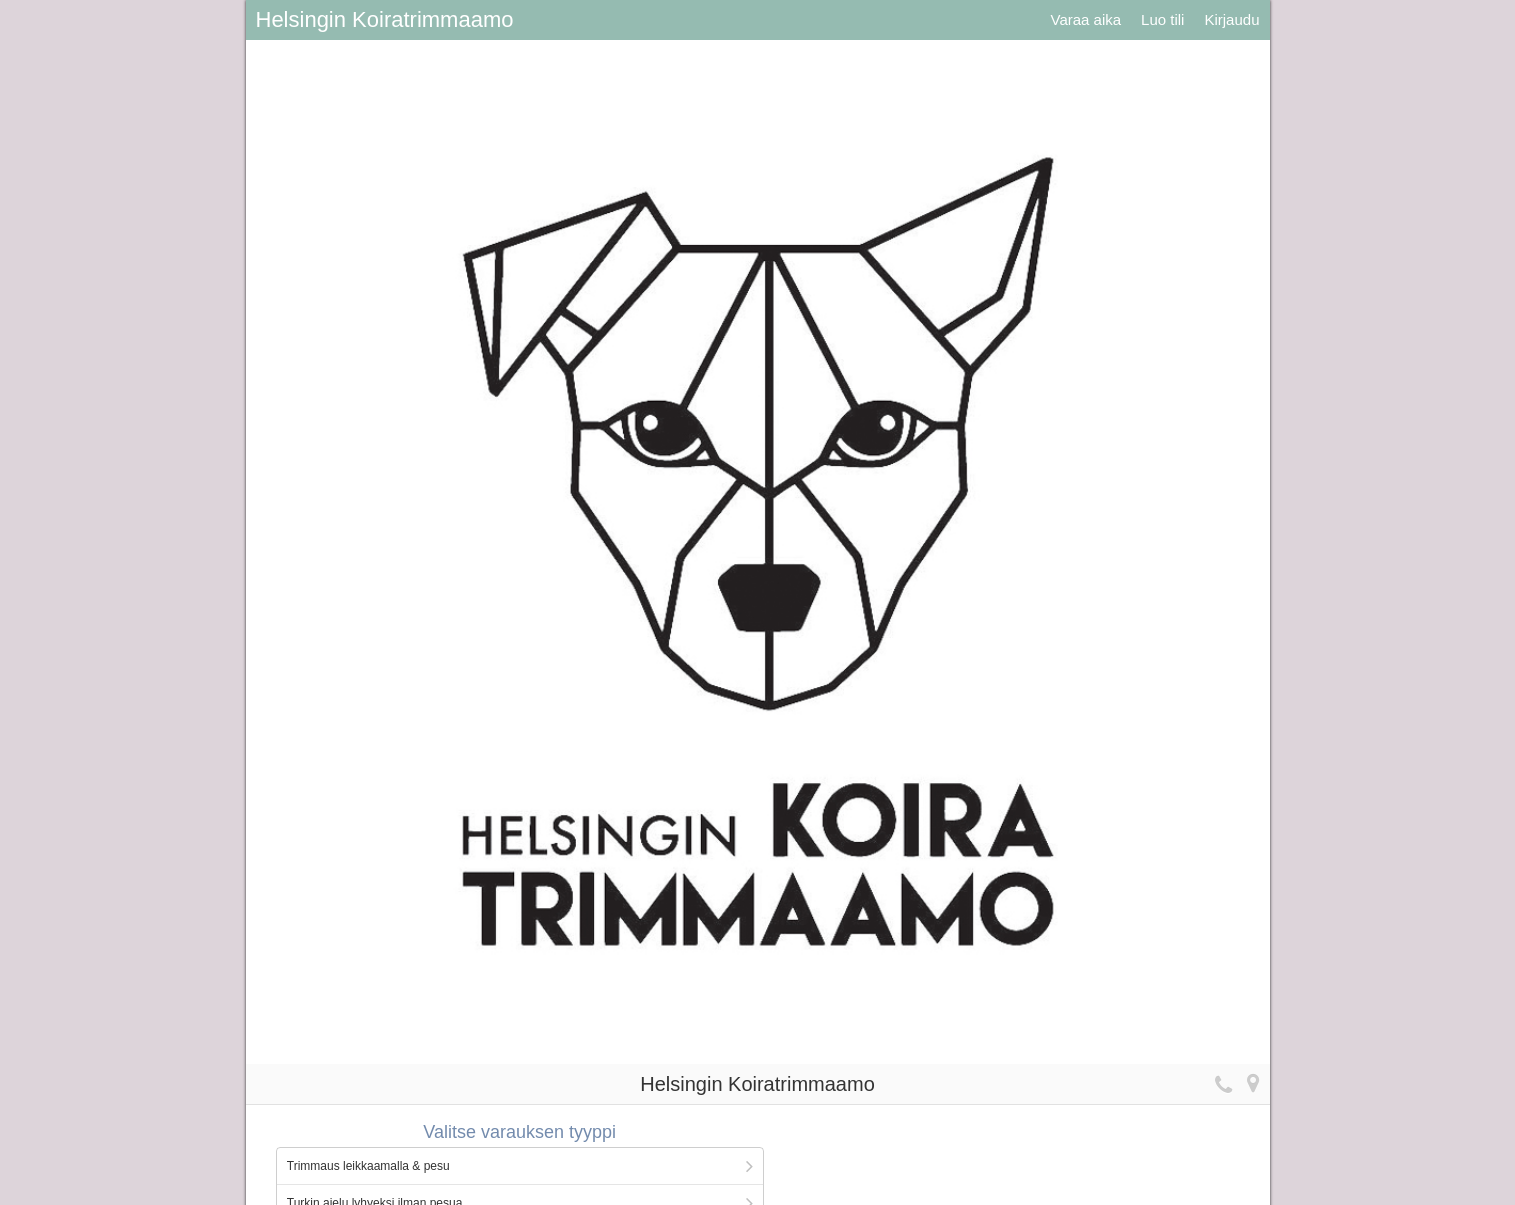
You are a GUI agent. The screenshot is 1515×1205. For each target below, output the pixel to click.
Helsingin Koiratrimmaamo (385, 19)
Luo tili (1162, 19)
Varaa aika (1085, 19)
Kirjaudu (1231, 19)
